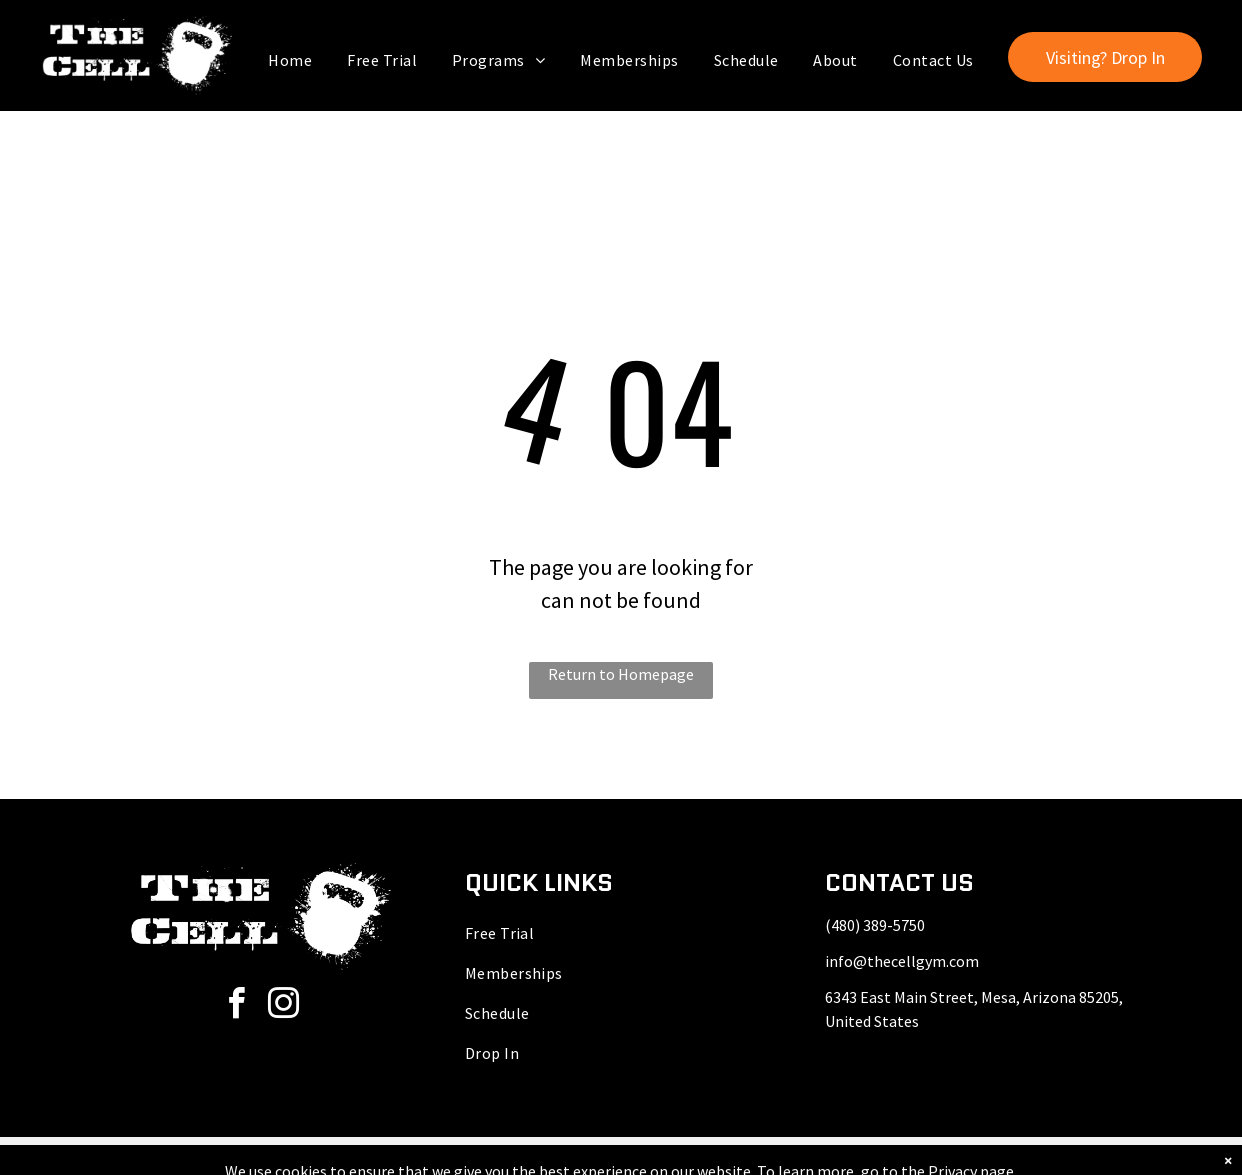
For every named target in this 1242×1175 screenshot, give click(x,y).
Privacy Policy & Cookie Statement (553, 1156)
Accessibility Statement (718, 1156)
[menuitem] (292, 60)
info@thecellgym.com (902, 961)
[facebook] (237, 1006)
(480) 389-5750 (875, 925)
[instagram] (284, 1006)
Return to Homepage (621, 674)
